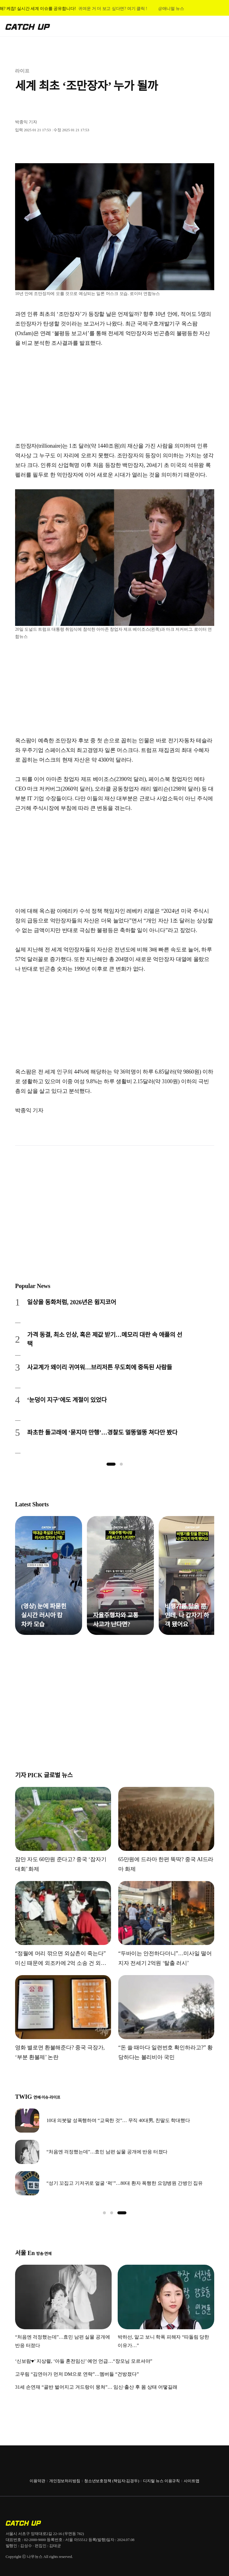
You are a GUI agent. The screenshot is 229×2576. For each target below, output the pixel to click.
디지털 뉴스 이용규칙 (161, 2481)
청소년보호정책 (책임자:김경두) (111, 2481)
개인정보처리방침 (64, 2481)
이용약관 (37, 2481)
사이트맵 (191, 2481)
